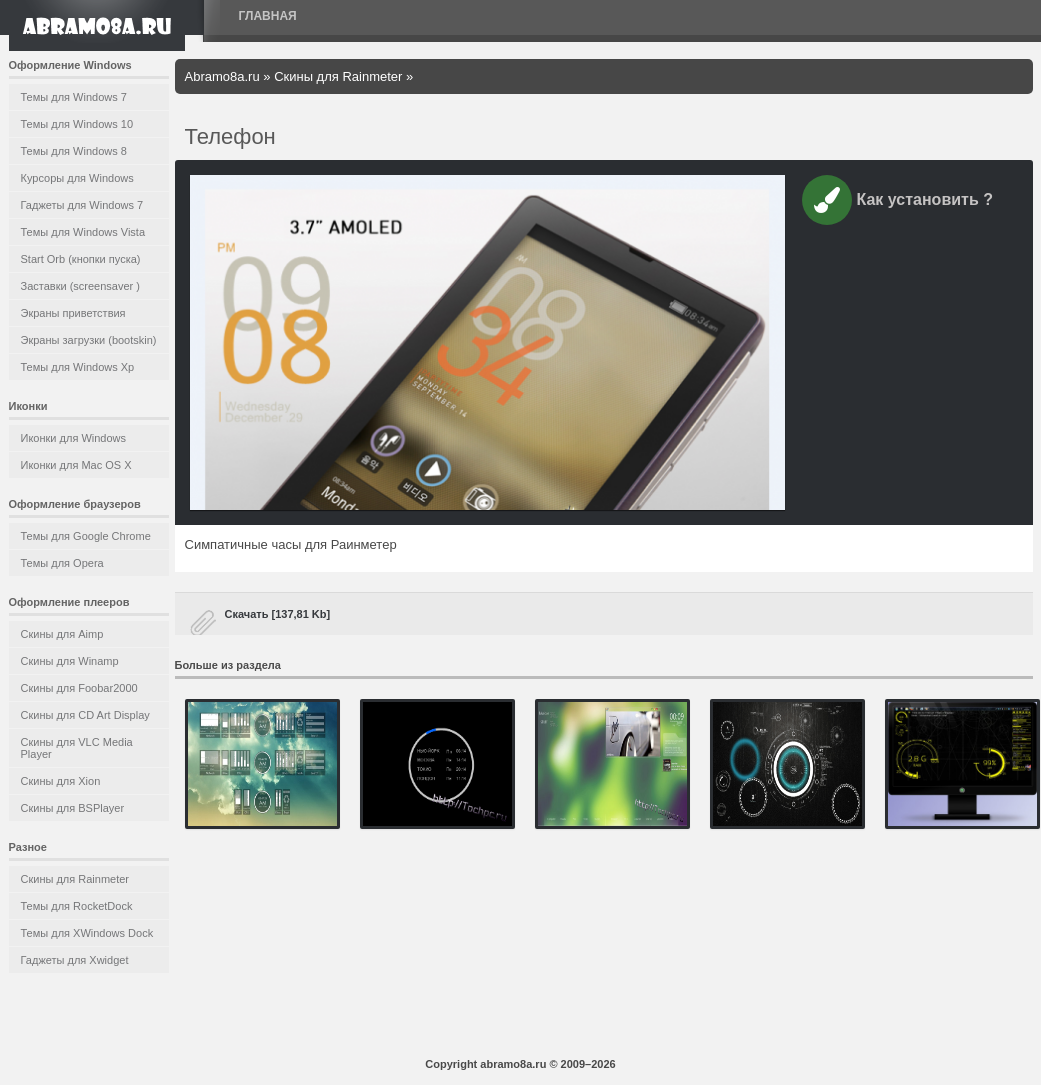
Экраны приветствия (73, 313)
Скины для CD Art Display (85, 715)
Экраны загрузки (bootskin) (89, 340)
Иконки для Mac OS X (76, 465)
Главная (268, 16)
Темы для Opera (62, 563)
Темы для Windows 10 (77, 124)
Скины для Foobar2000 (79, 688)
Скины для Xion (61, 781)
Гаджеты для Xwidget (75, 960)
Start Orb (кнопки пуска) (81, 259)
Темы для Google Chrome (86, 536)
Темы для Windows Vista (83, 232)
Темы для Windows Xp (78, 367)
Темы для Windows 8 (74, 151)
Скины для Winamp (70, 661)
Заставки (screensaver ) (80, 286)
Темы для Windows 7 (74, 97)
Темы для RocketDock (77, 906)
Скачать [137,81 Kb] (278, 614)
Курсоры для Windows (77, 178)
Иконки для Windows (74, 438)
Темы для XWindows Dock (87, 933)
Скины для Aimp (62, 634)
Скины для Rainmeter (75, 879)
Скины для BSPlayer (73, 808)
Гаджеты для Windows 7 (82, 205)
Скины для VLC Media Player (77, 748)
